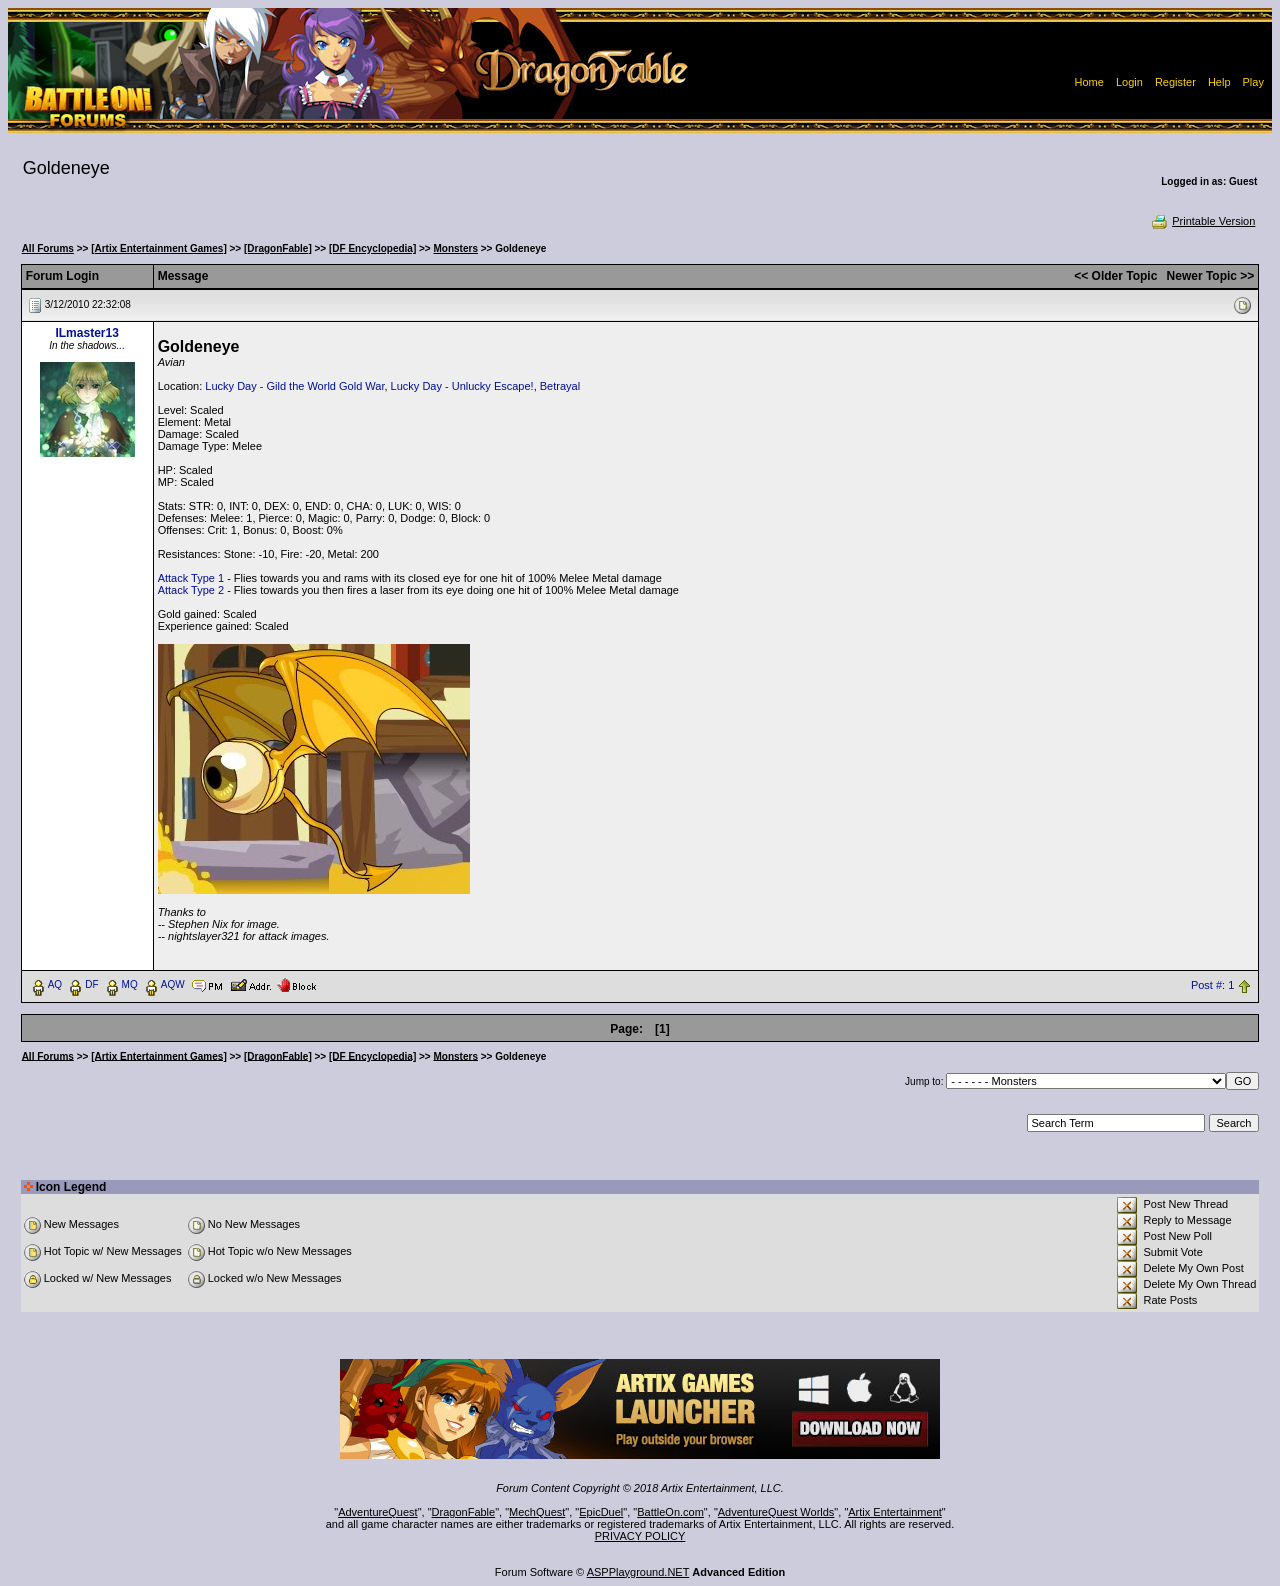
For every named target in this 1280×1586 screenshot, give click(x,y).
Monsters (456, 248)
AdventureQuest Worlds (776, 1512)
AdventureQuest (378, 1512)
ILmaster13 (86, 333)
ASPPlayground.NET (638, 1572)
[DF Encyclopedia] (372, 248)
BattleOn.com (670, 1512)
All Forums (48, 248)
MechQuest (537, 1512)
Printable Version (1202, 221)
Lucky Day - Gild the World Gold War (294, 386)
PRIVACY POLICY (640, 1536)
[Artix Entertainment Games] (159, 248)
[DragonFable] (278, 248)
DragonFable (464, 1512)
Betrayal (560, 386)
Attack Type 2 (191, 590)
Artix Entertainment (895, 1512)
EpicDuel (601, 1512)
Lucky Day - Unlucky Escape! (462, 386)
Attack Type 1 (191, 578)
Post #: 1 (1212, 985)
